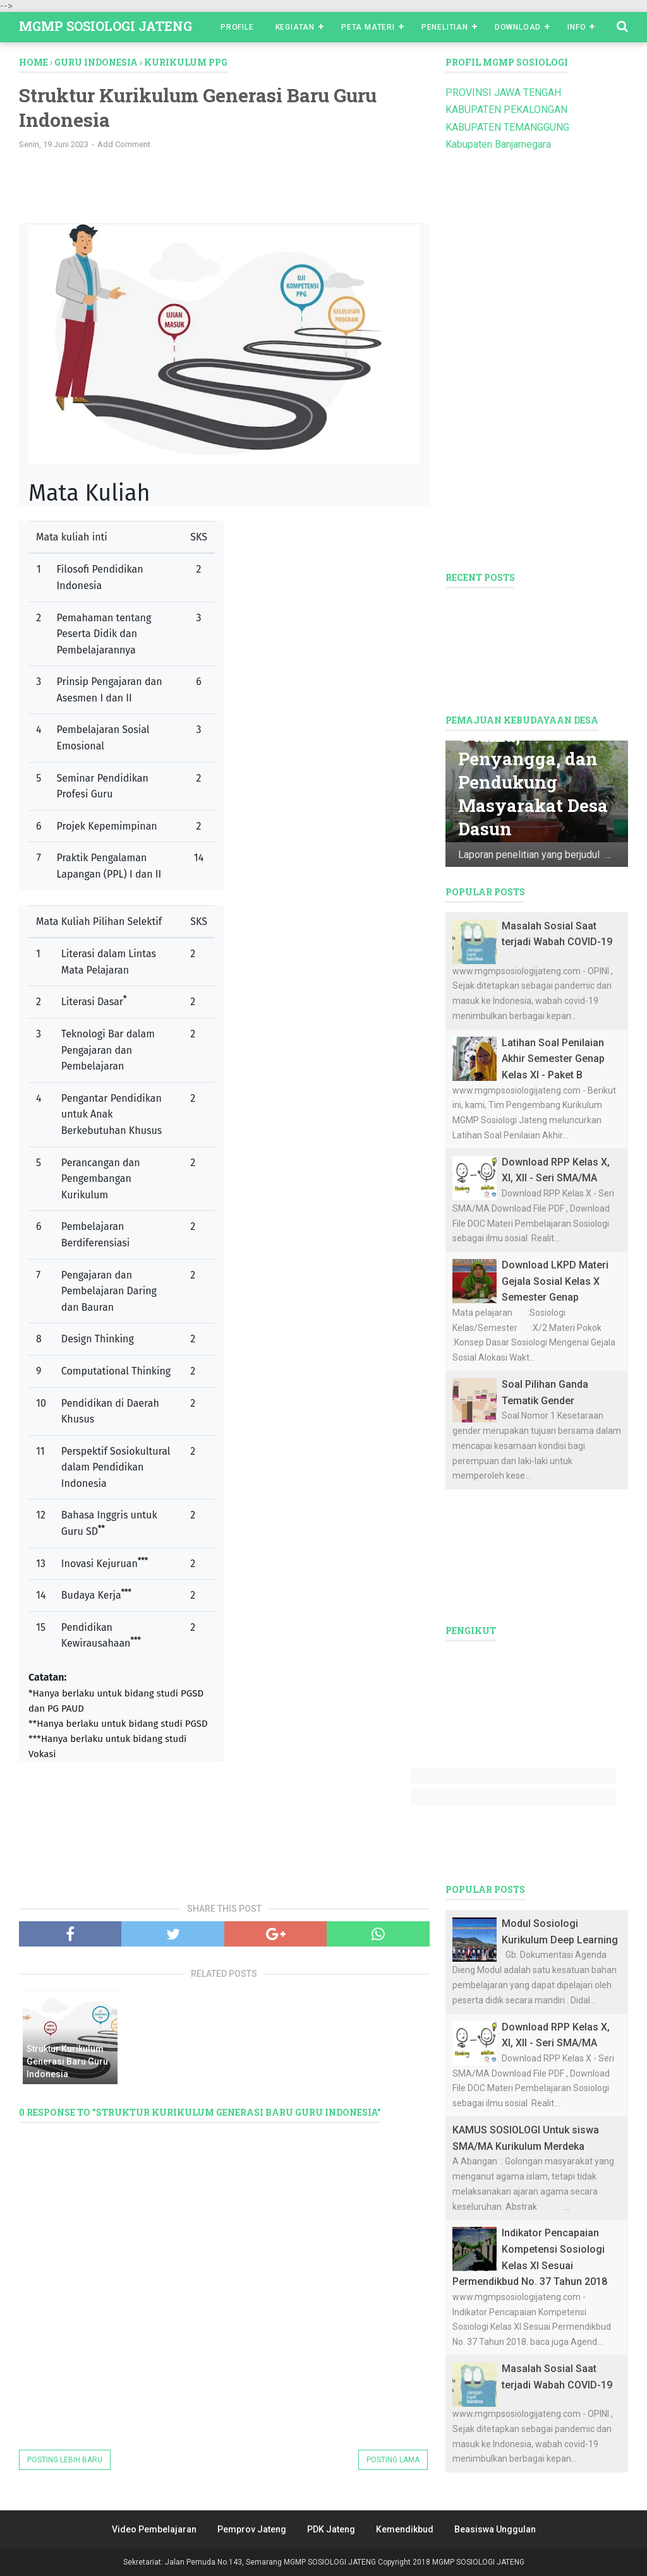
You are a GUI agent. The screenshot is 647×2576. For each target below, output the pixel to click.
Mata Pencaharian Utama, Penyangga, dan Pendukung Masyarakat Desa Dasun (534, 758)
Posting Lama (393, 2459)
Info (576, 27)
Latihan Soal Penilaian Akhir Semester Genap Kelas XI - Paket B (553, 1059)
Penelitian (444, 27)
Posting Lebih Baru (64, 2459)
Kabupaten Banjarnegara (498, 144)
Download (518, 27)
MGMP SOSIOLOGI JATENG (105, 26)
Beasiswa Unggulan (495, 2529)
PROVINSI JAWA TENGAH (503, 92)
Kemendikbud (404, 2529)
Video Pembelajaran (154, 2529)
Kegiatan (295, 27)
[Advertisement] (227, 190)
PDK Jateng (331, 2529)
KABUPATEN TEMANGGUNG (507, 127)
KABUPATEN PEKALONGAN (506, 110)
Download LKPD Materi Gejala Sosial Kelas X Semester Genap (555, 1281)
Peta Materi (368, 27)
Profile (237, 27)
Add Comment (123, 144)
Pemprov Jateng (251, 2529)
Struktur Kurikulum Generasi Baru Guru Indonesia (67, 2061)
